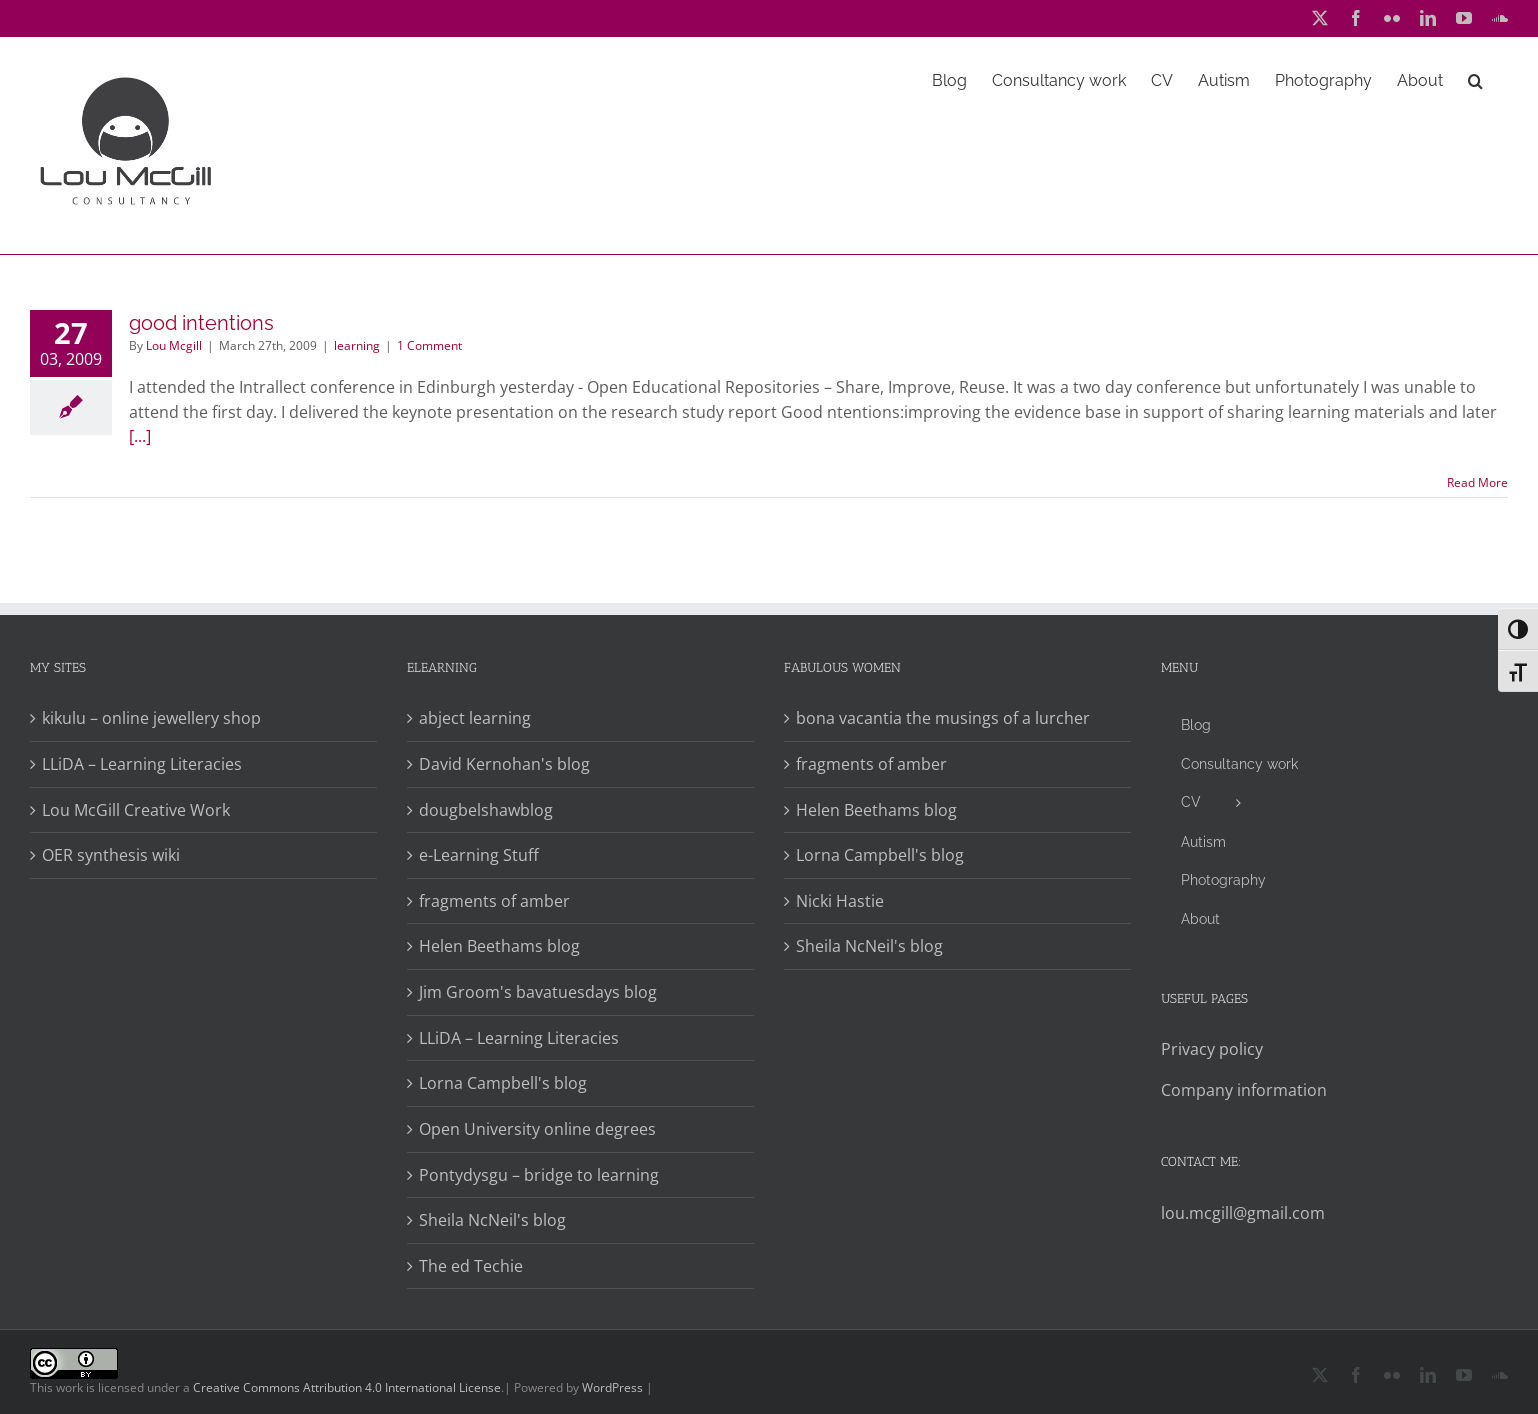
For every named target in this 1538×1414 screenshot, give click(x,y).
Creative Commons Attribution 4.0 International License (347, 1387)
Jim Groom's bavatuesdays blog (538, 992)
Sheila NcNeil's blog (492, 1220)
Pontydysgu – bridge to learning (539, 1175)
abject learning (475, 718)
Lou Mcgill (174, 345)
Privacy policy (1212, 1049)
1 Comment (429, 345)
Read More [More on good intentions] (1477, 482)
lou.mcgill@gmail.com (1243, 1213)
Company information (1244, 1090)
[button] (1475, 79)
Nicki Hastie (840, 901)
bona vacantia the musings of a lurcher (943, 718)
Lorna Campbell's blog (503, 1083)
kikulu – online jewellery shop (151, 718)
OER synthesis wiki (111, 855)
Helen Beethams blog (499, 946)
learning (357, 345)
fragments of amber (494, 901)
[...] (140, 436)
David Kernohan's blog (504, 764)
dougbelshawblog (486, 810)
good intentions (201, 323)
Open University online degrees (537, 1129)
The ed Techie (471, 1266)
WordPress (612, 1387)
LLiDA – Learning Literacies (142, 764)
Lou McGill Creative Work (136, 810)
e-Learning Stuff (479, 855)
